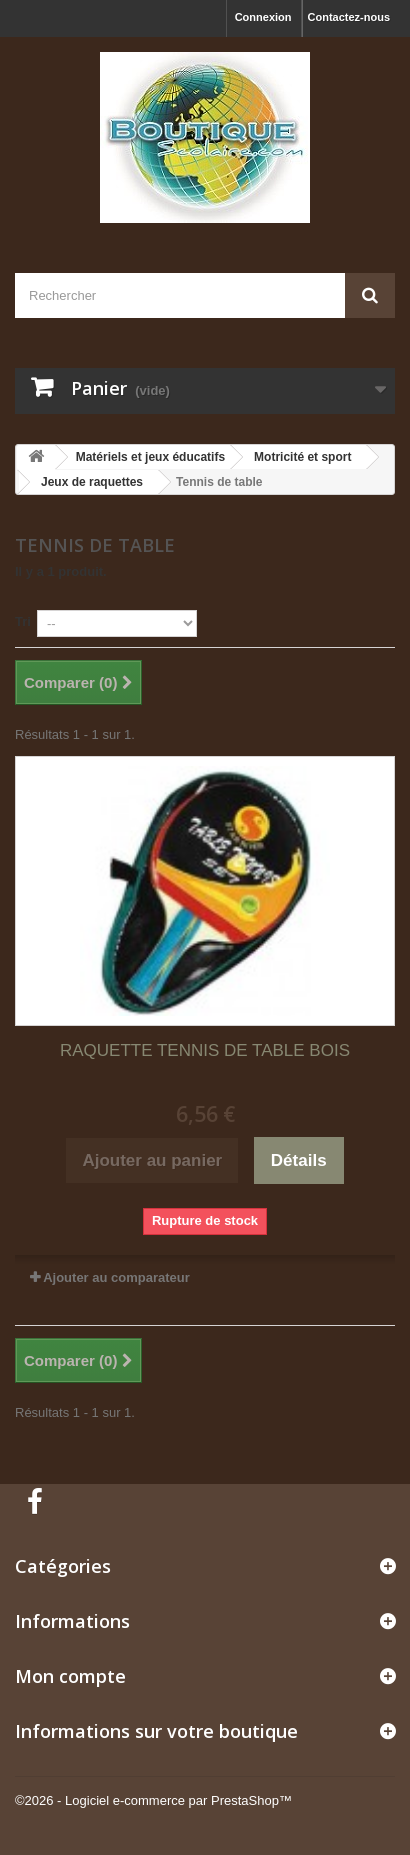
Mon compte (70, 1676)
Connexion (263, 17)
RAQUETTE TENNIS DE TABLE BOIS (205, 1050)
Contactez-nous (349, 17)
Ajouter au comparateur (116, 1277)
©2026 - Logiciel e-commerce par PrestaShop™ (153, 1800)
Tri (23, 621)
